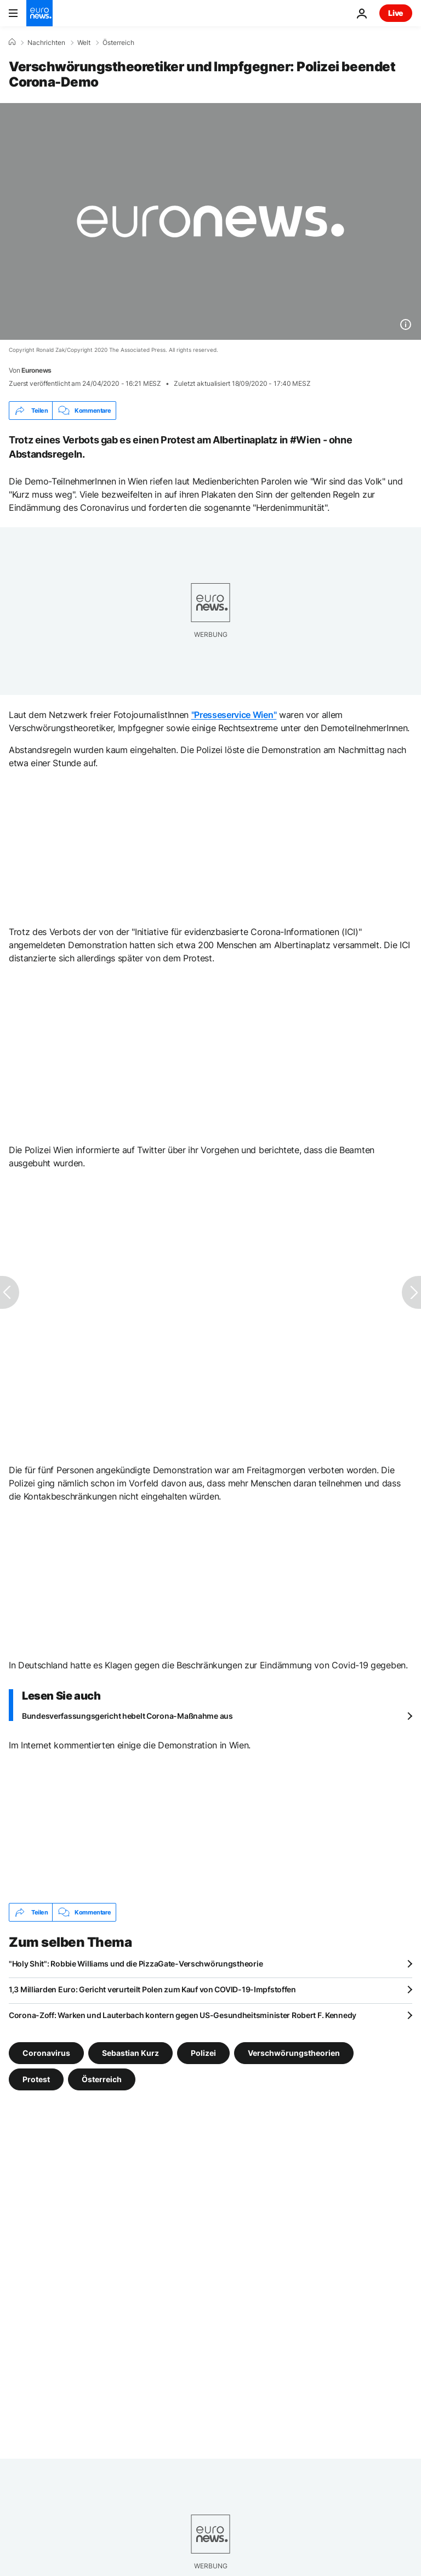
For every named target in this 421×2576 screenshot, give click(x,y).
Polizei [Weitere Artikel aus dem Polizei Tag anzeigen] (203, 2053)
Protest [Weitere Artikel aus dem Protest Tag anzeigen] (36, 2079)
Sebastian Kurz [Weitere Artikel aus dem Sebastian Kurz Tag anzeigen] (130, 2053)
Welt (83, 42)
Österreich (118, 42)
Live (395, 13)
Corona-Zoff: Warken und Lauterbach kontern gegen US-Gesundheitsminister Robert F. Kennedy (182, 2015)
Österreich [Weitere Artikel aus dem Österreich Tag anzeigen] (102, 2079)
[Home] (12, 42)
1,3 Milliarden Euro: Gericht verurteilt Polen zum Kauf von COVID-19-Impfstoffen (152, 1989)
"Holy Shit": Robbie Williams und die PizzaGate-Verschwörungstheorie (136, 1963)
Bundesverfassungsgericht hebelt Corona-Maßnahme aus (127, 1715)
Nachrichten (46, 42)
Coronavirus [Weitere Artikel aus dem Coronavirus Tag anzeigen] (46, 2053)
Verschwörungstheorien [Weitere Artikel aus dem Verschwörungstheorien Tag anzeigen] (294, 2053)
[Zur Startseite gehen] (39, 13)
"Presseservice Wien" (234, 714)
